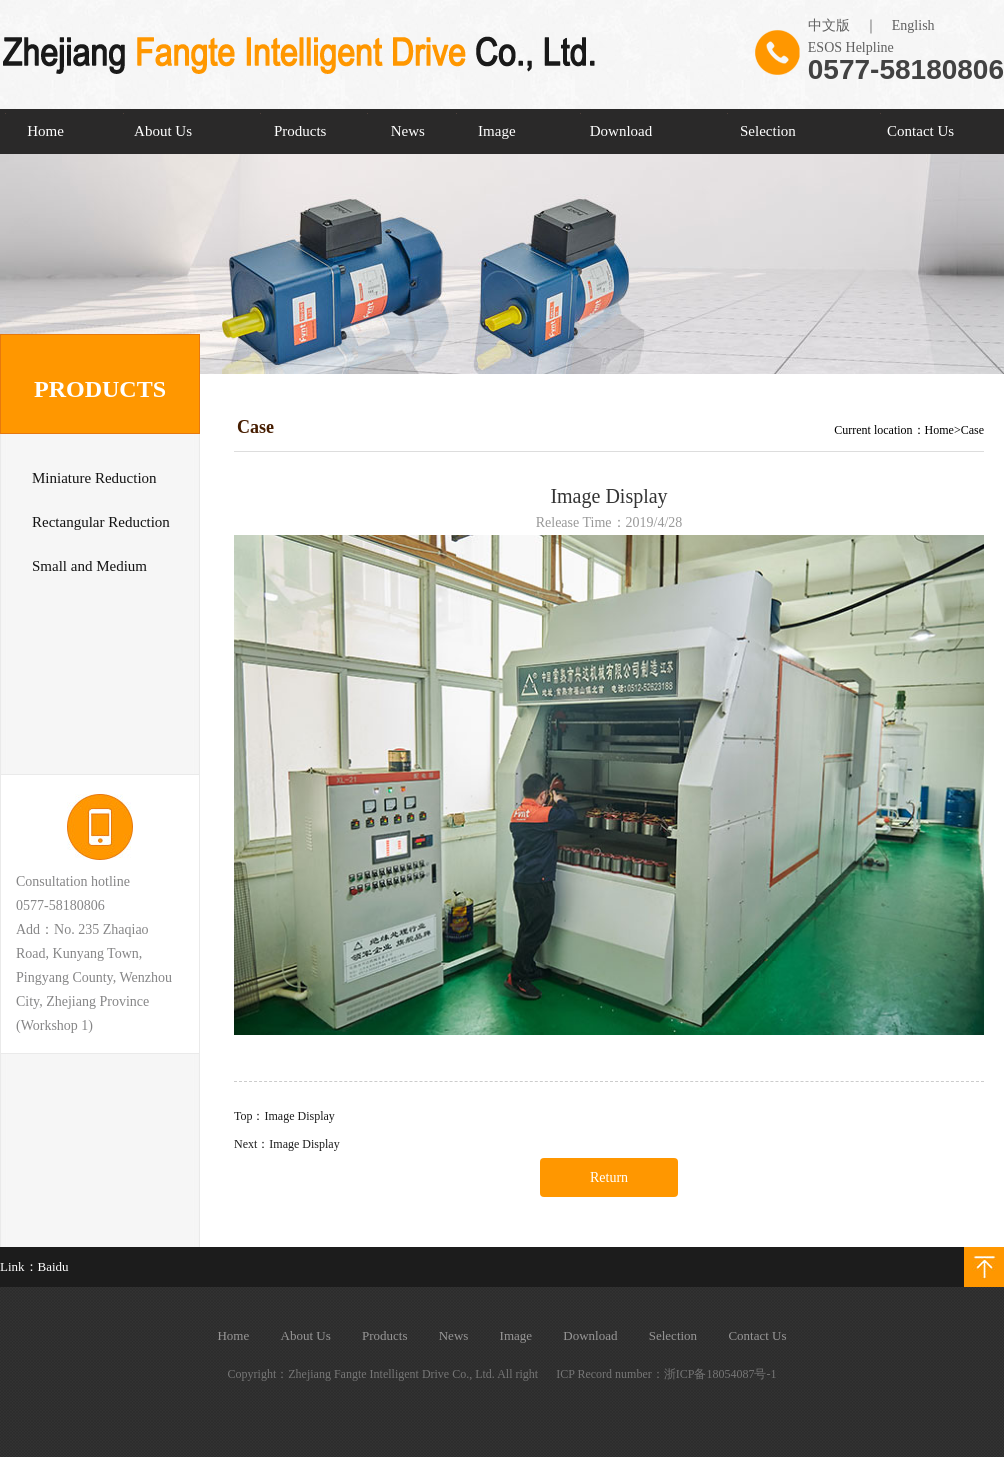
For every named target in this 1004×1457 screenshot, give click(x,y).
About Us (163, 131)
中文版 (829, 25)
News (408, 131)
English (913, 25)
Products (300, 131)
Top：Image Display (284, 1116)
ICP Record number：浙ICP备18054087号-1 (666, 1374)
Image (496, 131)
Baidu (53, 1266)
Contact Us (920, 131)
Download (621, 131)
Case (972, 430)
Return (609, 1177)
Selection (768, 131)
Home (45, 131)
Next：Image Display (287, 1144)
